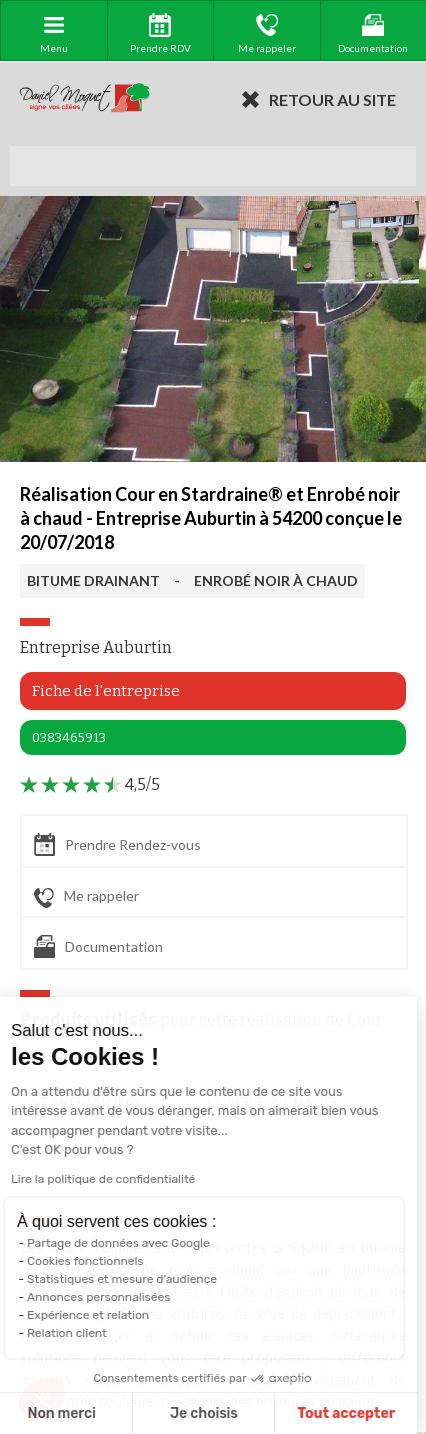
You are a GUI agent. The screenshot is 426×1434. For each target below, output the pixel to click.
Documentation (98, 946)
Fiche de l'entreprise (106, 691)
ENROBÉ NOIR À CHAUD (276, 580)
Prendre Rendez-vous (117, 844)
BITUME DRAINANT (93, 580)
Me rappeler (86, 897)
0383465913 (69, 737)
